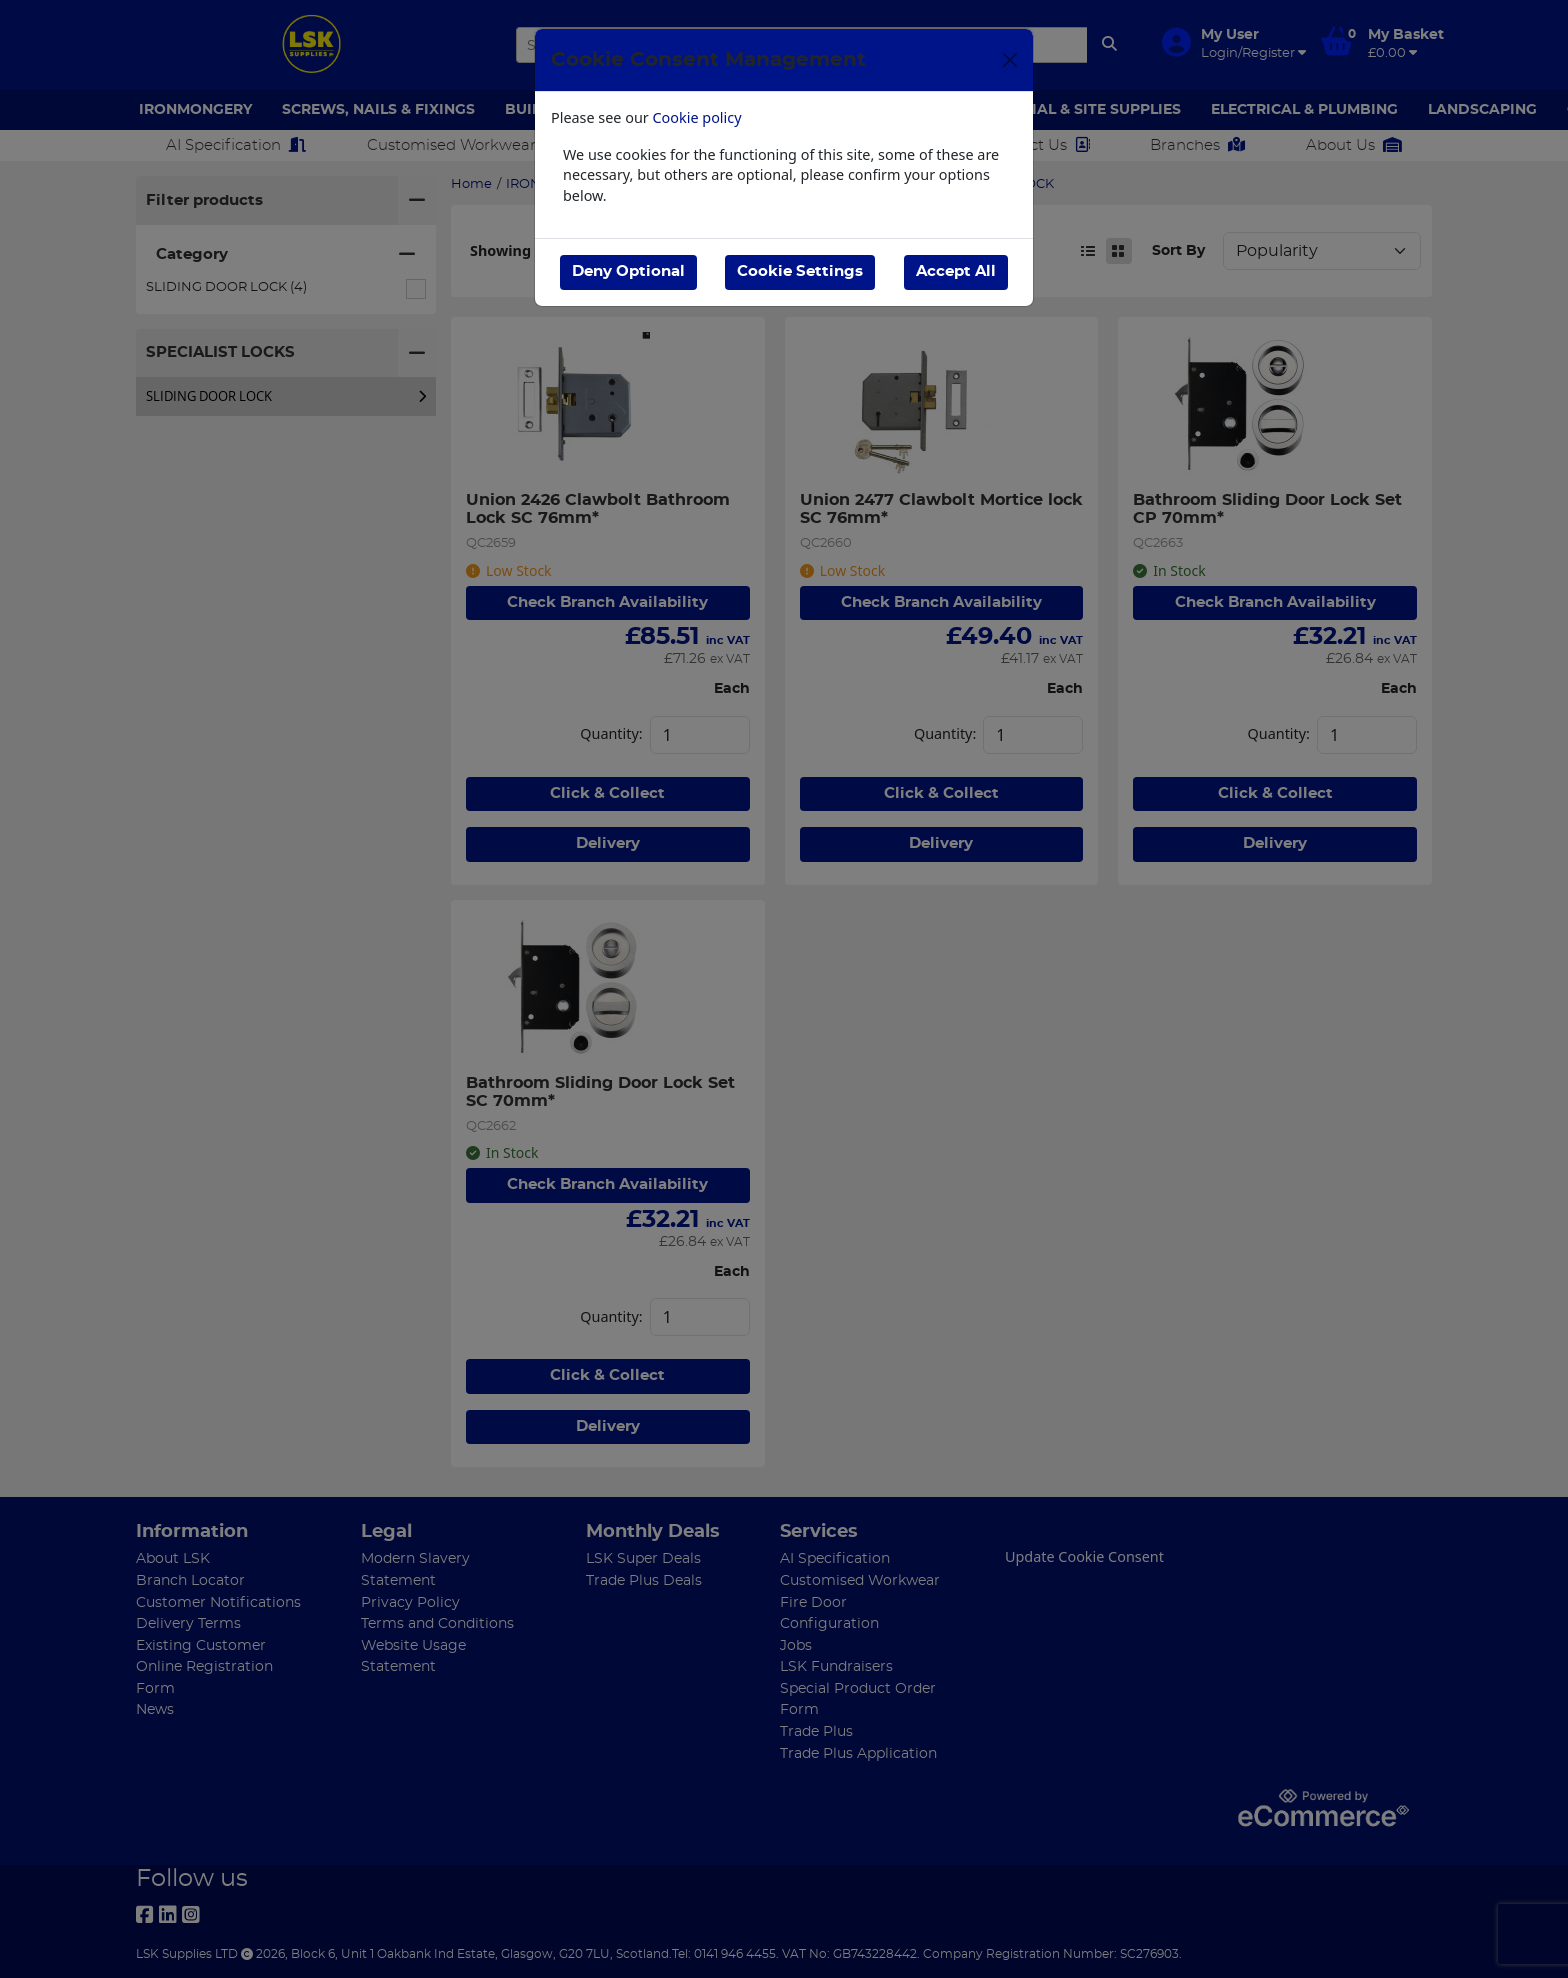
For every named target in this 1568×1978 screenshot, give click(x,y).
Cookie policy (697, 117)
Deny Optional (628, 271)
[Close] (1010, 60)
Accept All (956, 271)
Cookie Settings (800, 271)
